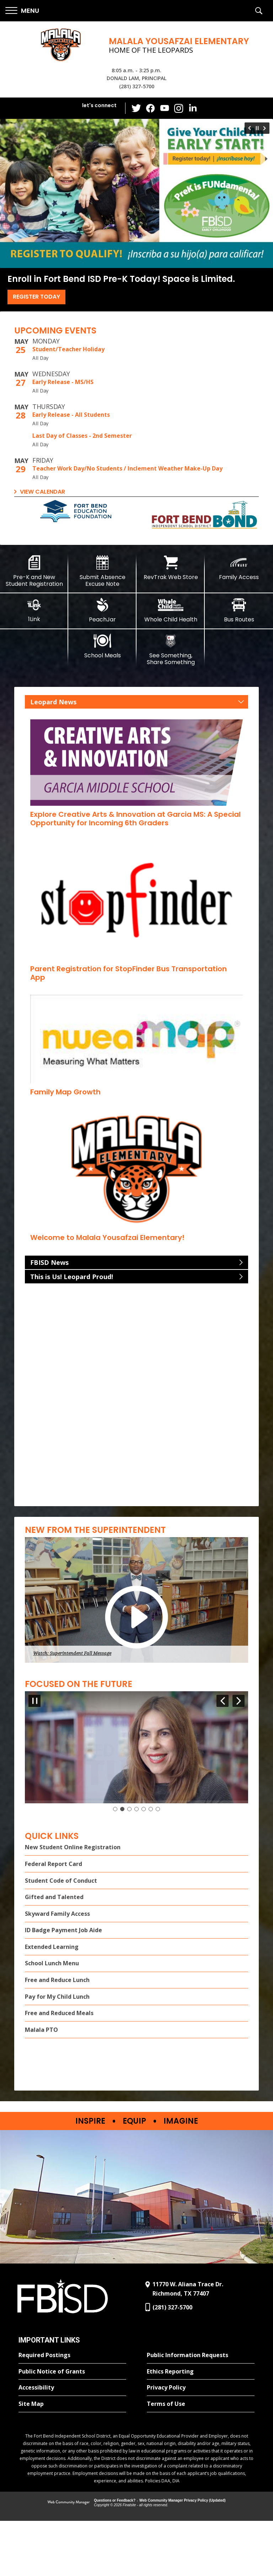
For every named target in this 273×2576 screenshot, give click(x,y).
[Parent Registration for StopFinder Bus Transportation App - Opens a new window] (128, 973)
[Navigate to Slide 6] (151, 1864)
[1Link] (34, 610)
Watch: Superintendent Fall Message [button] (72, 1653)
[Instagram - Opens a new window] (179, 108)
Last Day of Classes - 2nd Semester (82, 436)
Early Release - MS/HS (62, 382)
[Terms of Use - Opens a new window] (201, 2459)
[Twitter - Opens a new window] (136, 108)
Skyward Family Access (57, 1969)
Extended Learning (52, 2002)
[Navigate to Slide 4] (136, 1864)
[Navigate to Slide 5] (143, 1864)
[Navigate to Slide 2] (122, 1864)
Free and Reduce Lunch (57, 2035)
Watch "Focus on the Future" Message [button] (73, 1849)
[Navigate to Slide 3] (129, 1864)
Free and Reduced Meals (59, 2068)
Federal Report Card (53, 1919)
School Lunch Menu (52, 2019)
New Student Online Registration (73, 1903)
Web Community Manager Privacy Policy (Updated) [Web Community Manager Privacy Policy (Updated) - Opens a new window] (182, 2555)
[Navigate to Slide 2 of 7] (238, 1701)
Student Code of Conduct (61, 1936)
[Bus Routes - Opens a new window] (238, 610)
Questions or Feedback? (114, 2555)
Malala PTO (41, 2085)
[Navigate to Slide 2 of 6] (266, 128)
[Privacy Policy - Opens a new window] (201, 2443)
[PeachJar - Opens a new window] (102, 610)
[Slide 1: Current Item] (115, 1864)
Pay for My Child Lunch (57, 2052)
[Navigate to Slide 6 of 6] (249, 128)
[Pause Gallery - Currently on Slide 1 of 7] (34, 1701)
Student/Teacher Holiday (68, 349)
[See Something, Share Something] (170, 650)
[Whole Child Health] (170, 610)
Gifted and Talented (54, 1952)
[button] (22, 11)
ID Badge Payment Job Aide (63, 1985)
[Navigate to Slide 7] (158, 1864)
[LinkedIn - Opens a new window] (193, 107)
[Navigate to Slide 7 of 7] (222, 1701)
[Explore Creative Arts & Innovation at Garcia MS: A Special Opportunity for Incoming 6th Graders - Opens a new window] (135, 818)
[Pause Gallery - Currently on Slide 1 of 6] (257, 128)
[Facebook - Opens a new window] (150, 108)
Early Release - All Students (71, 415)
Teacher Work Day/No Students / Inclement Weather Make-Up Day (127, 468)
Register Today (36, 297)
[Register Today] (136, 193)
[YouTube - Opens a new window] (164, 108)
